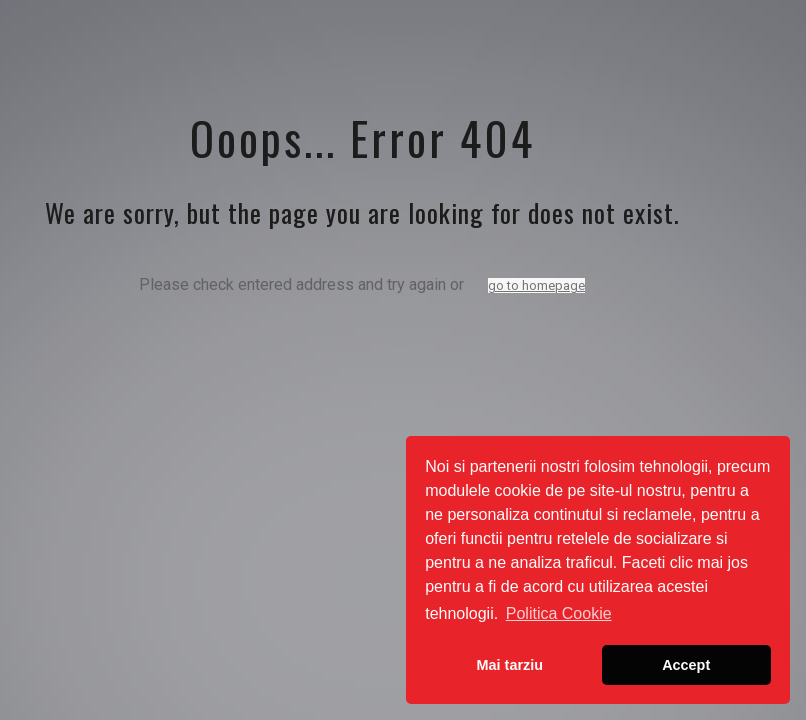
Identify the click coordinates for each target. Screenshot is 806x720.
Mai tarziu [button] (510, 665)
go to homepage (536, 285)
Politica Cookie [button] (559, 613)
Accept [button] (686, 665)
